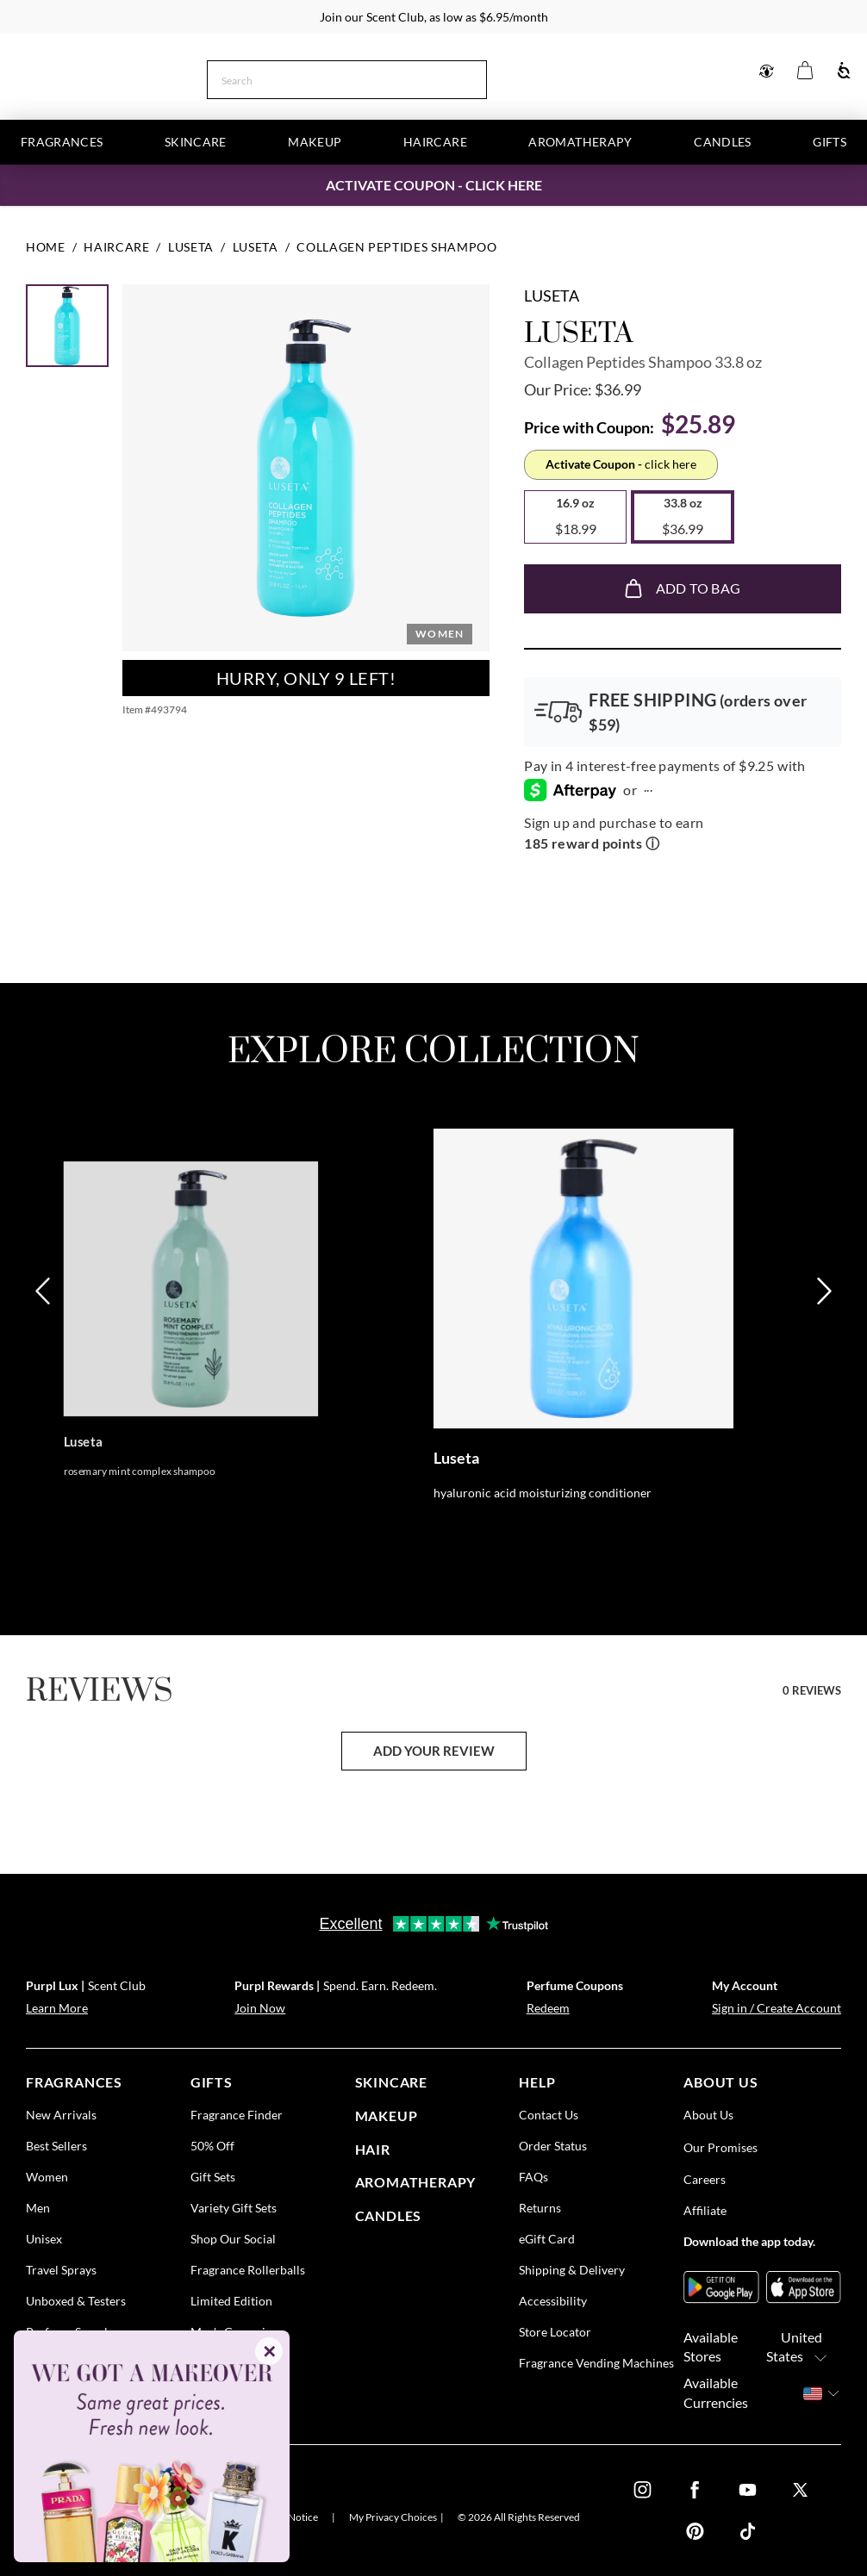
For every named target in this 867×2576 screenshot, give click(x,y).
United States (802, 2347)
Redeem (548, 2007)
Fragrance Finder (236, 2113)
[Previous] (44, 1369)
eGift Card (547, 2238)
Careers (704, 2178)
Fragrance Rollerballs (247, 2269)
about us (720, 2082)
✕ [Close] (269, 2351)
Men (38, 2207)
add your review (434, 1750)
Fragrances (62, 141)
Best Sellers (56, 2144)
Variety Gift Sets (233, 2207)
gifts (211, 2082)
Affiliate (705, 2209)
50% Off (212, 2144)
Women (47, 2175)
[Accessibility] (844, 71)
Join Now (259, 2007)
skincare (391, 2082)
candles (388, 2215)
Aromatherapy (580, 141)
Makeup (314, 141)
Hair (372, 2148)
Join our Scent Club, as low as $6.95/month (434, 16)
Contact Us (548, 2113)
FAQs (533, 2175)
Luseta (551, 295)
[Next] (822, 1369)
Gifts (829, 141)
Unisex (44, 2238)
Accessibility (553, 2300)
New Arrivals (61, 2113)
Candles (722, 141)
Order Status (553, 2144)
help (537, 2082)
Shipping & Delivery (572, 2269)
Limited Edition (231, 2300)
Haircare (435, 141)
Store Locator (555, 2331)
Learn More (57, 2007)
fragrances (74, 2082)
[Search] (479, 78)
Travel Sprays (61, 2269)
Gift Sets (212, 2175)
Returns (540, 2207)
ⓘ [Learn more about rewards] (652, 843)
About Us (708, 2113)
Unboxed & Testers (76, 2300)
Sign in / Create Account (776, 2007)
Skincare (196, 141)
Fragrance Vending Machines (596, 2362)
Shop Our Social (233, 2238)
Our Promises (720, 2146)
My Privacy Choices (393, 2517)
